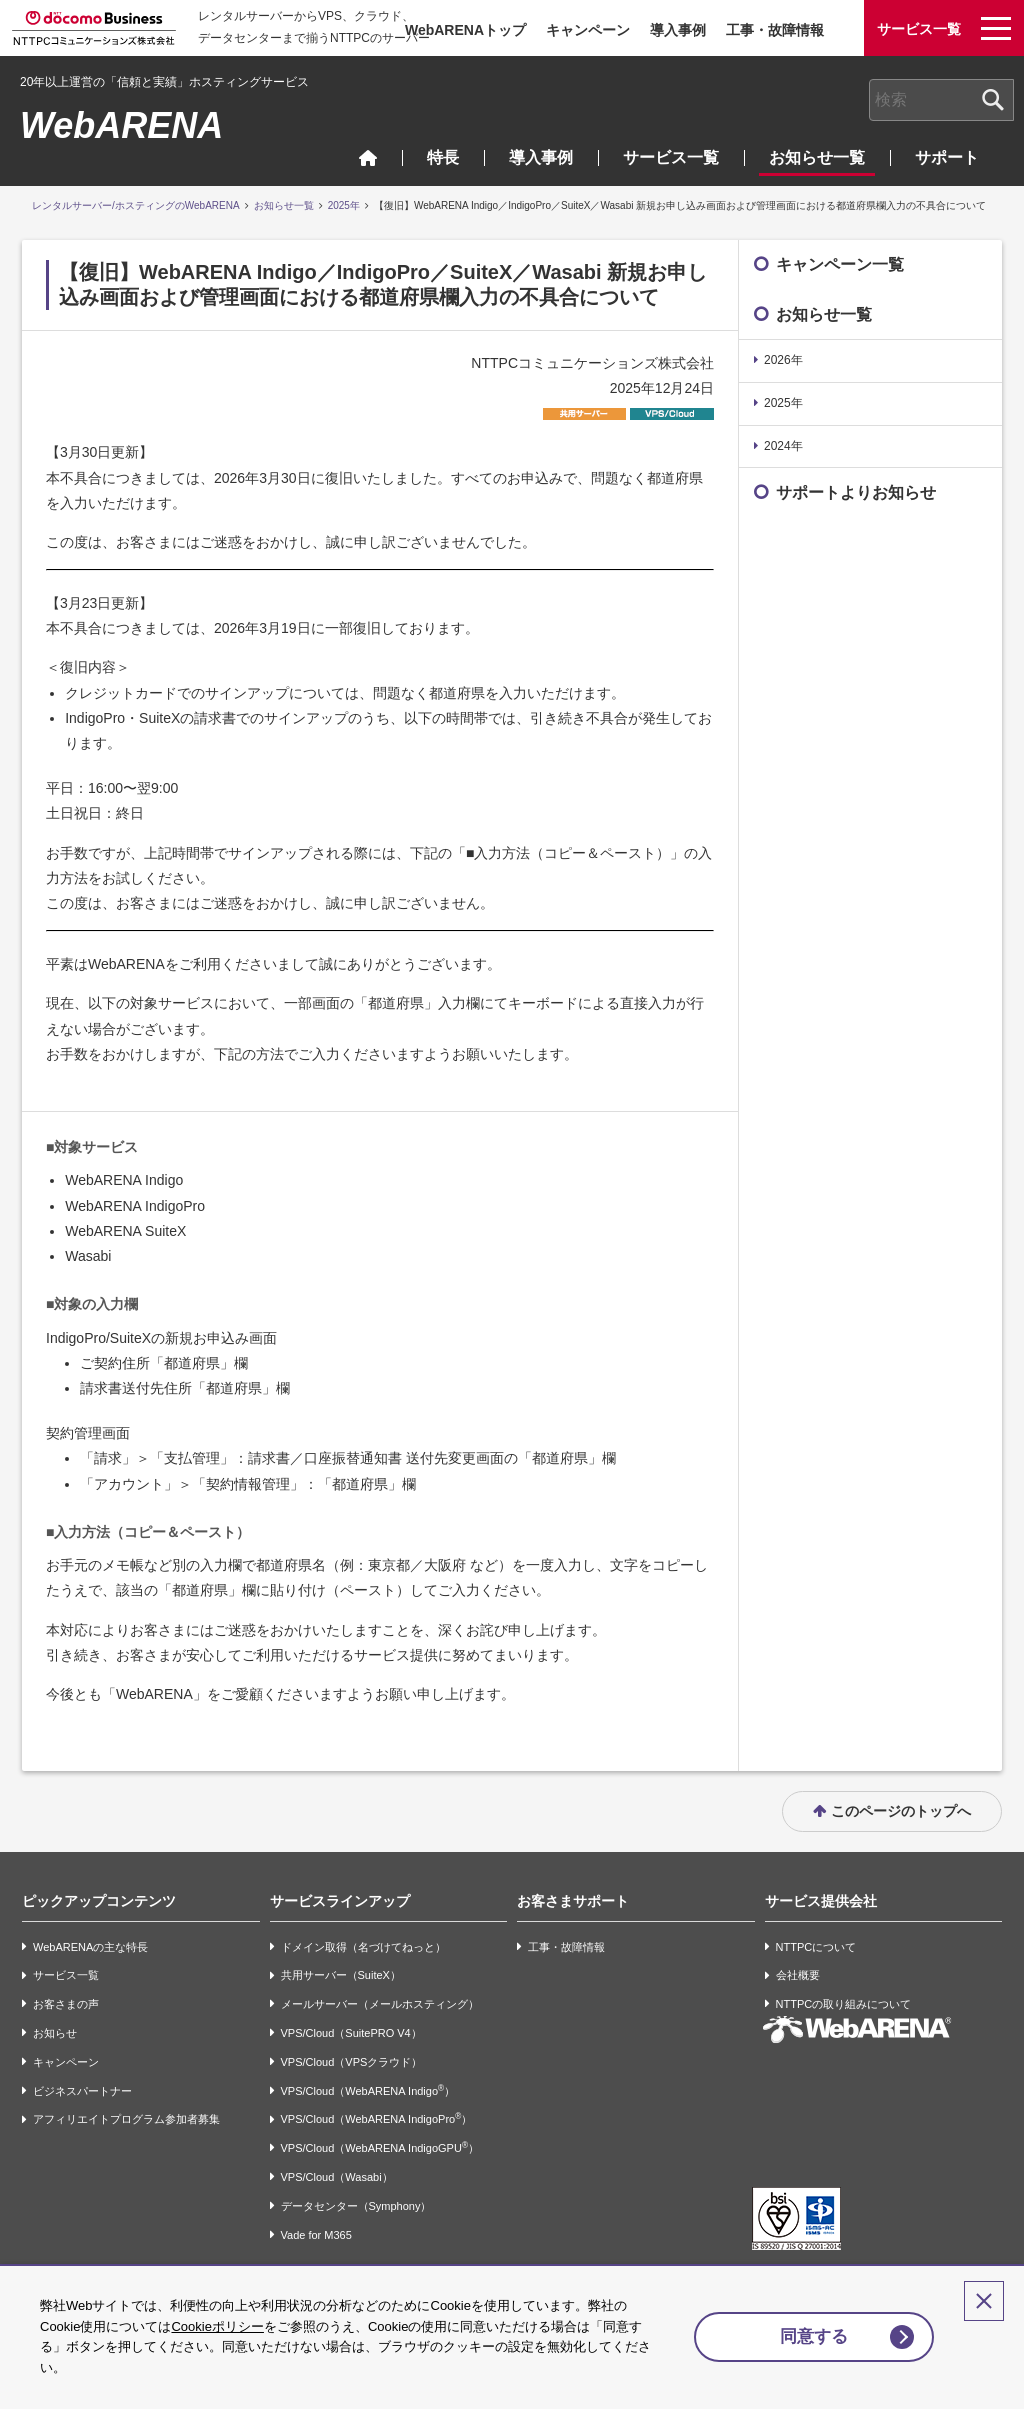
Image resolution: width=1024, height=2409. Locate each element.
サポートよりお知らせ (856, 492)
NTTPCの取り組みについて (844, 2004)
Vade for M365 (316, 2235)
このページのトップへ (901, 1811)
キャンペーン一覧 (840, 264)
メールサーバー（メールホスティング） (380, 2004)
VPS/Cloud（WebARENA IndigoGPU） (380, 2147)
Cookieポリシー (217, 2326)
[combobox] (941, 100)
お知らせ (55, 2033)
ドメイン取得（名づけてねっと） (363, 1947)
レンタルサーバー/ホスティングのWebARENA (136, 205)
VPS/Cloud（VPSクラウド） (352, 2062)
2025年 (344, 205)
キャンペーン (588, 30)
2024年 (783, 446)
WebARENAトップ (465, 30)
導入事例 (678, 30)
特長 (443, 157)
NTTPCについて (816, 1947)
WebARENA (121, 125)
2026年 (783, 360)
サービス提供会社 (821, 1901)
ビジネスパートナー (82, 2091)
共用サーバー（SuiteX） (341, 1976)
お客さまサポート (573, 1901)
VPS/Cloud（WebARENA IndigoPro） (377, 2118)
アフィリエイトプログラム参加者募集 (126, 2120)
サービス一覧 (671, 157)
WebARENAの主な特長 (90, 1947)
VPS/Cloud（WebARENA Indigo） (368, 2090)
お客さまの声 (66, 2004)
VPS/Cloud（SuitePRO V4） (351, 2033)
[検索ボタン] (993, 100)
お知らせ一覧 (817, 157)
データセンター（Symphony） (356, 2206)
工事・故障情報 (775, 30)
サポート (947, 157)
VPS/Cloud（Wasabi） (337, 2177)
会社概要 (798, 1976)
